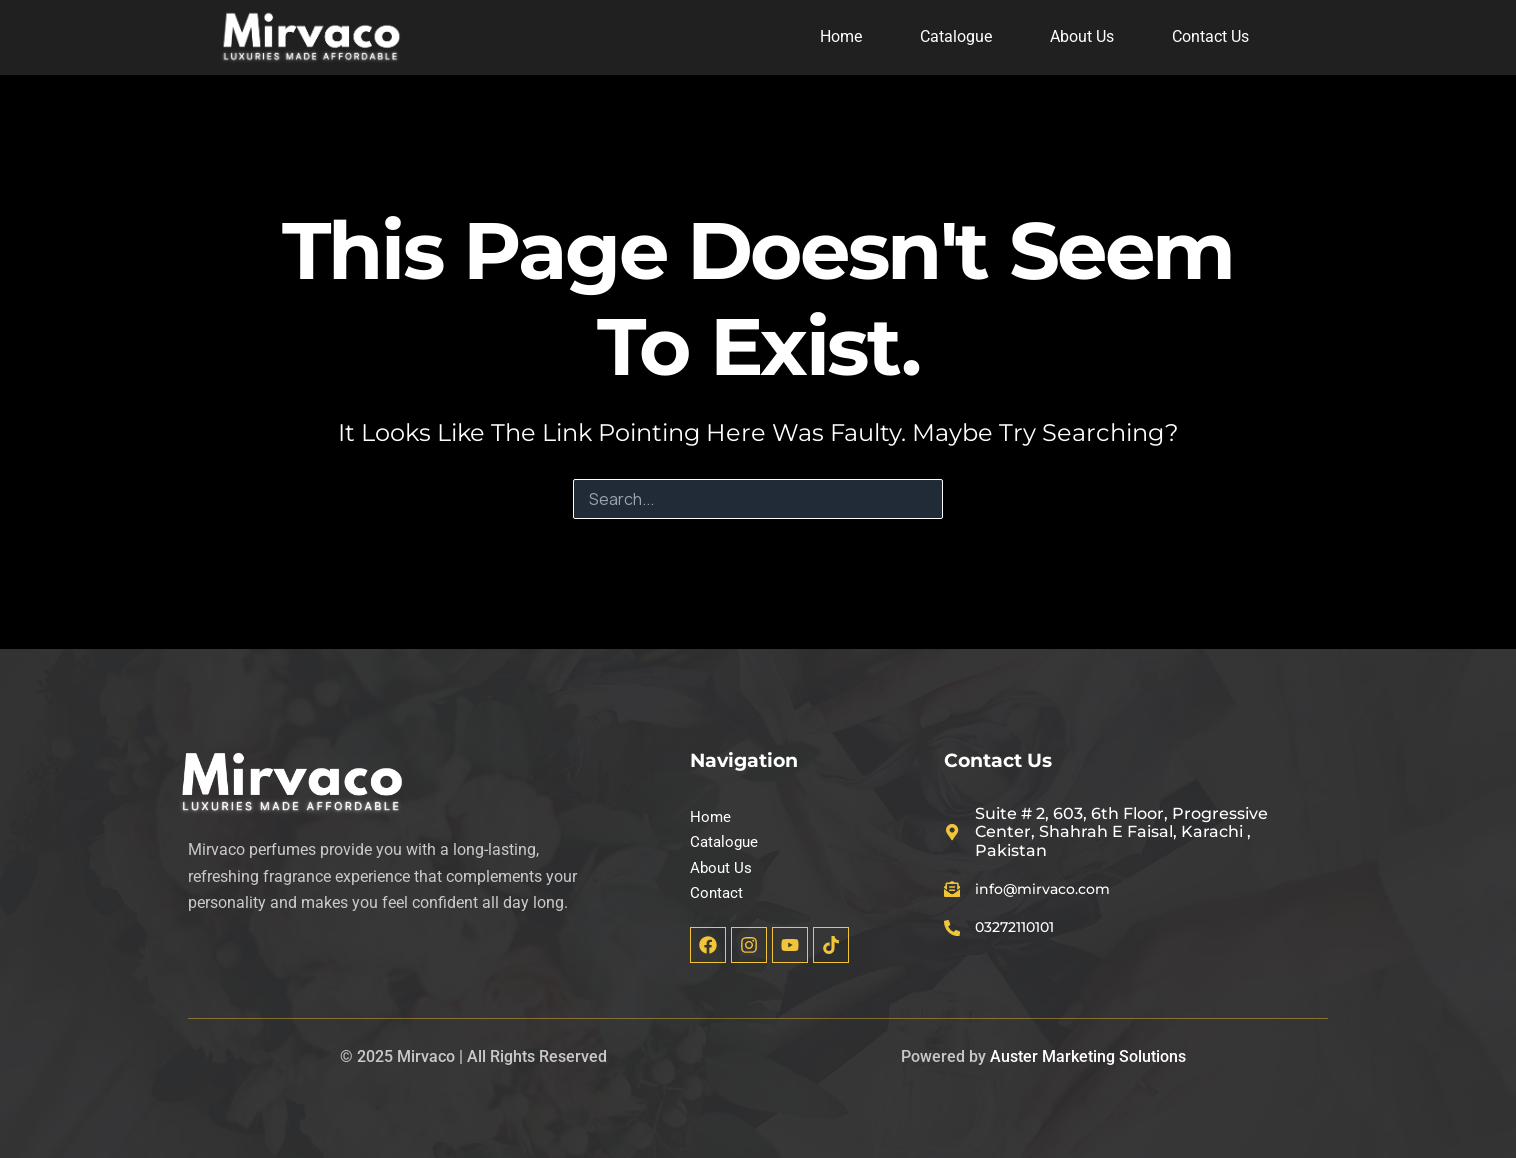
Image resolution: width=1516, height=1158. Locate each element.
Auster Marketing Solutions (1088, 1056)
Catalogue (956, 36)
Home (841, 36)
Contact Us (1210, 36)
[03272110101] (954, 926)
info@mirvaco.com (1056, 885)
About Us (1082, 36)
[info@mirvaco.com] (954, 886)
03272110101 (1026, 925)
